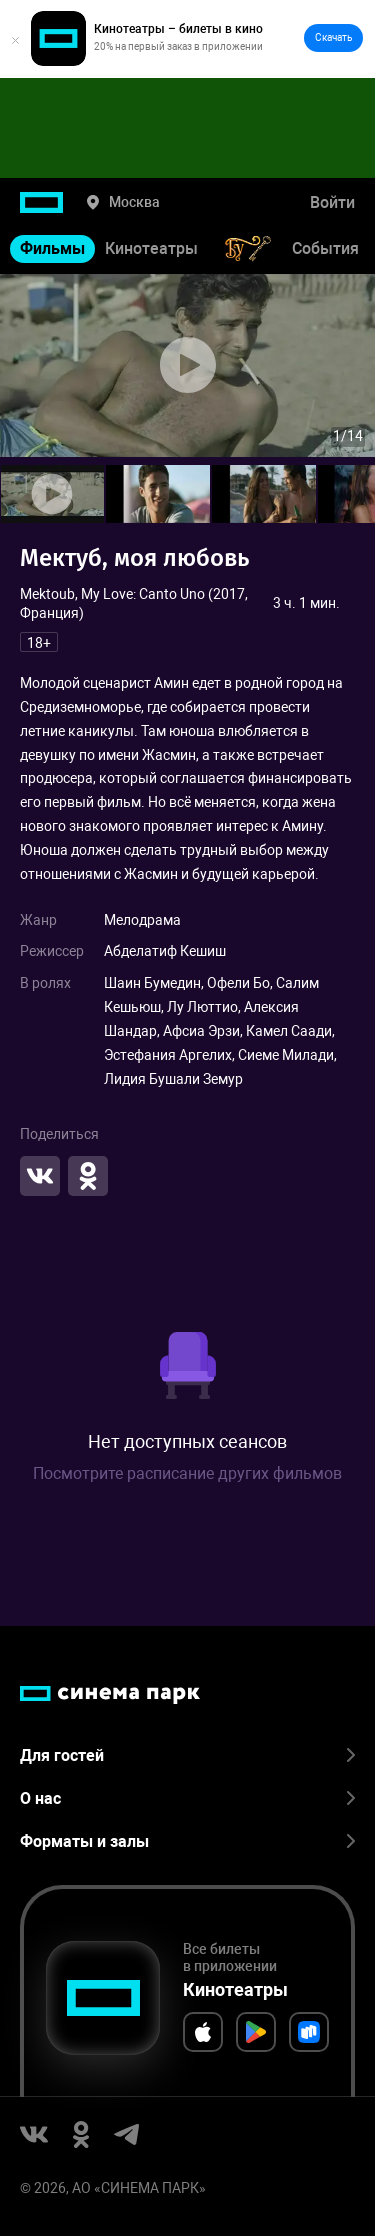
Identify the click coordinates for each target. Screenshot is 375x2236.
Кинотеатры (151, 248)
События (325, 248)
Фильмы (52, 248)
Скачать (333, 37)
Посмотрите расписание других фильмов (187, 1473)
